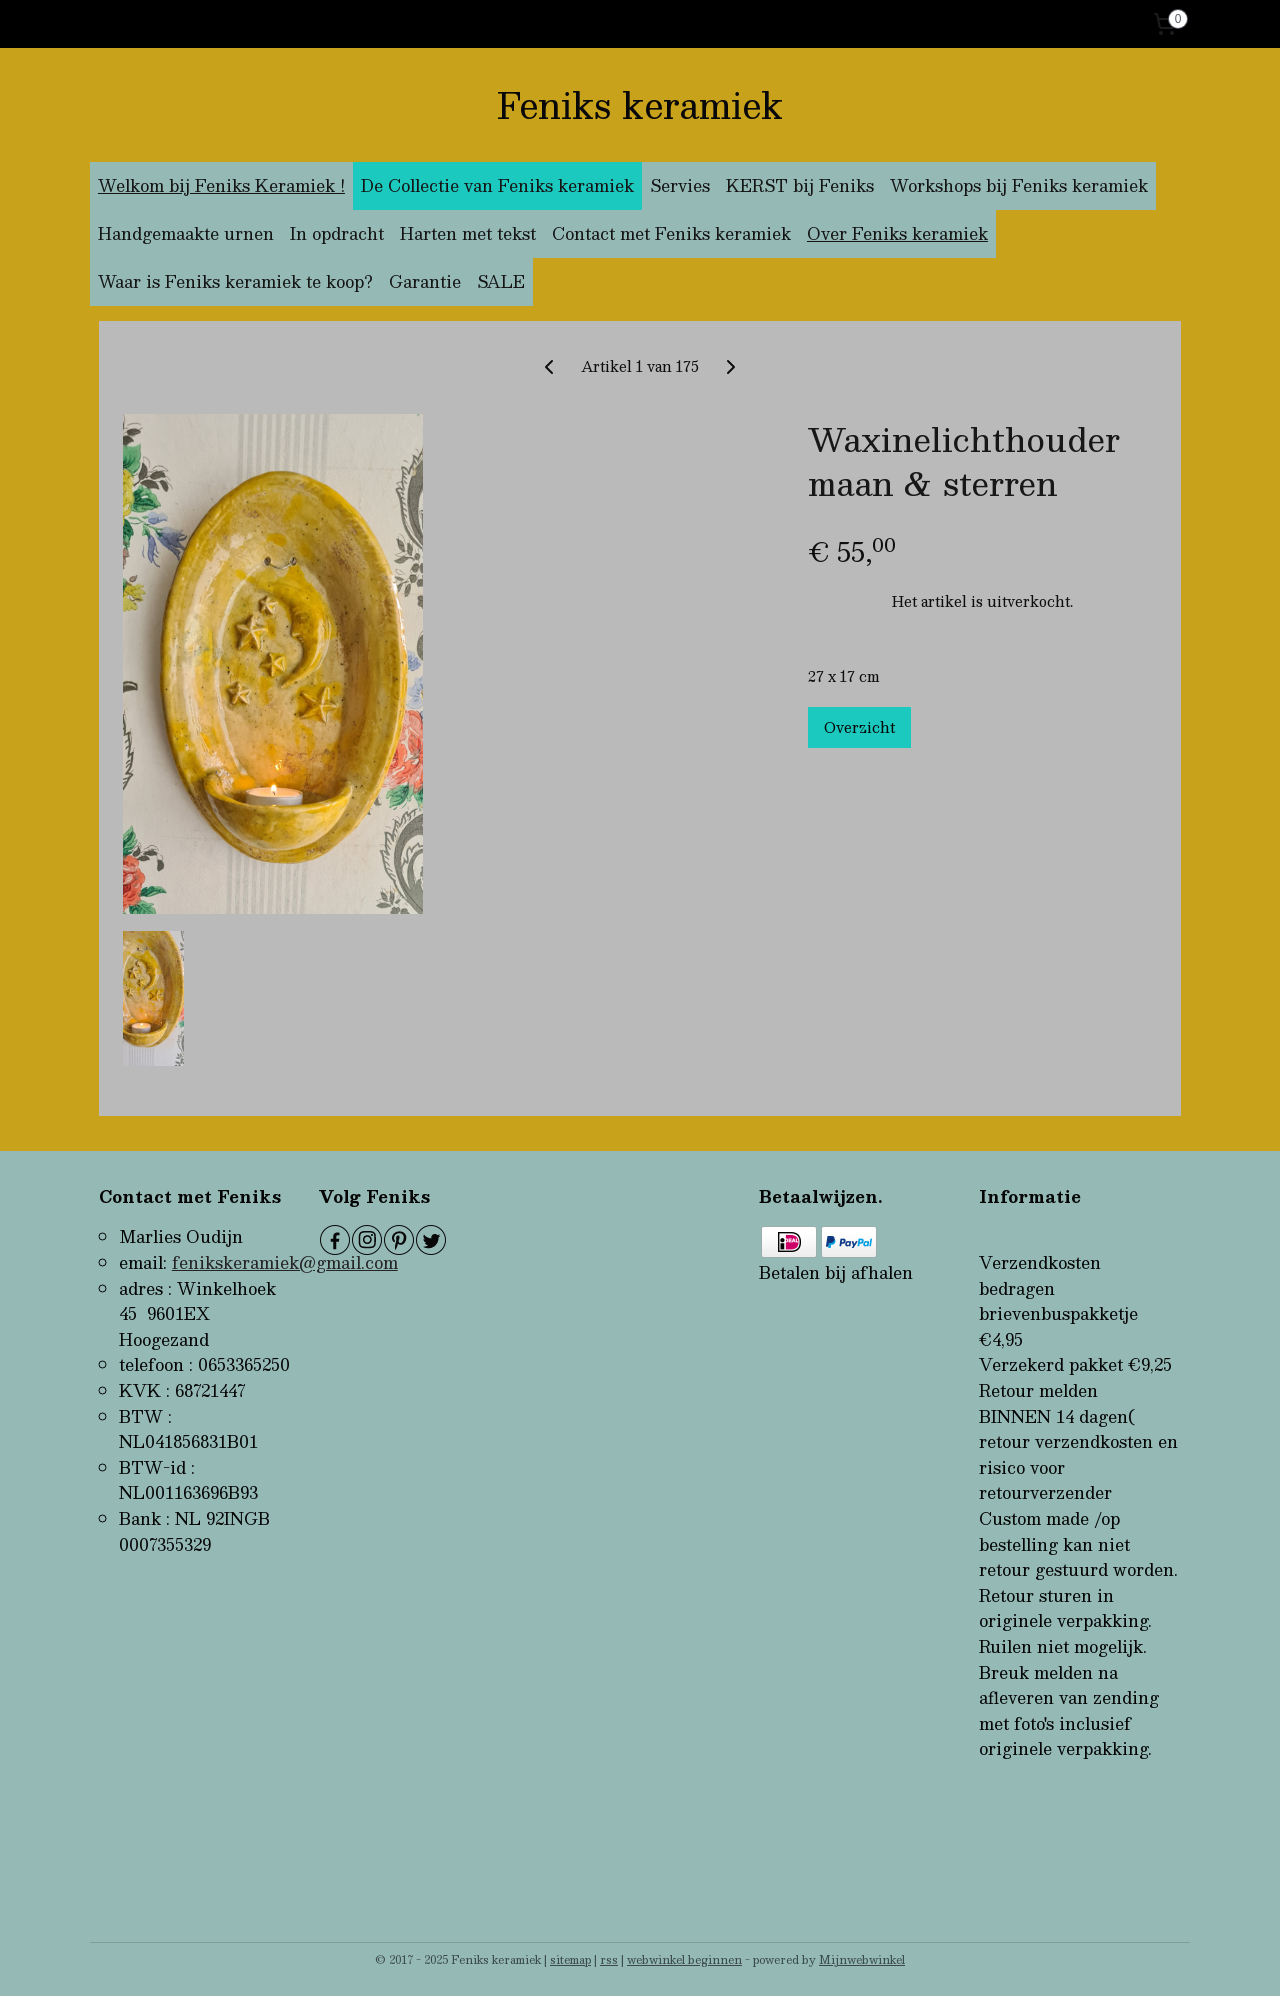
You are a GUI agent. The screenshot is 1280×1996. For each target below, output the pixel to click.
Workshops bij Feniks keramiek (1019, 185)
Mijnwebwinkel (862, 1959)
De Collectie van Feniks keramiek (497, 185)
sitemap (570, 1959)
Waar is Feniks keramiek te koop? (235, 281)
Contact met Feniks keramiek (671, 233)
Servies (680, 185)
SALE (501, 281)
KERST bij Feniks (800, 185)
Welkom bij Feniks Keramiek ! (221, 185)
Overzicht (859, 727)
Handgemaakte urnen (186, 233)
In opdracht (337, 233)
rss (609, 1959)
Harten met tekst (468, 233)
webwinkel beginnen (684, 1959)
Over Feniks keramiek (897, 233)
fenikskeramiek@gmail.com (285, 1262)
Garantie (425, 281)
